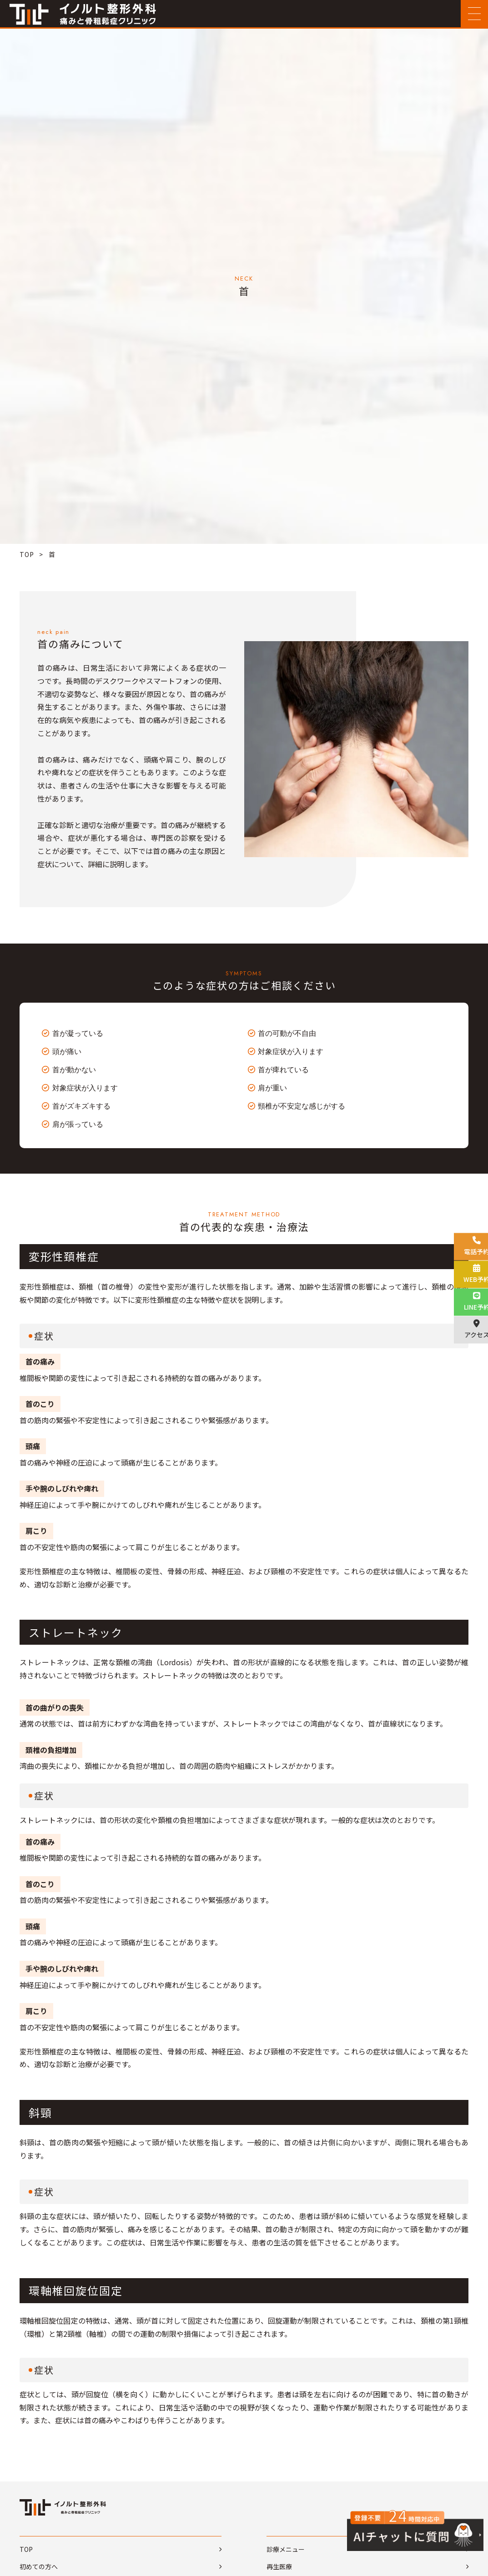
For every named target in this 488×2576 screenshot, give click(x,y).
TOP (27, 554)
